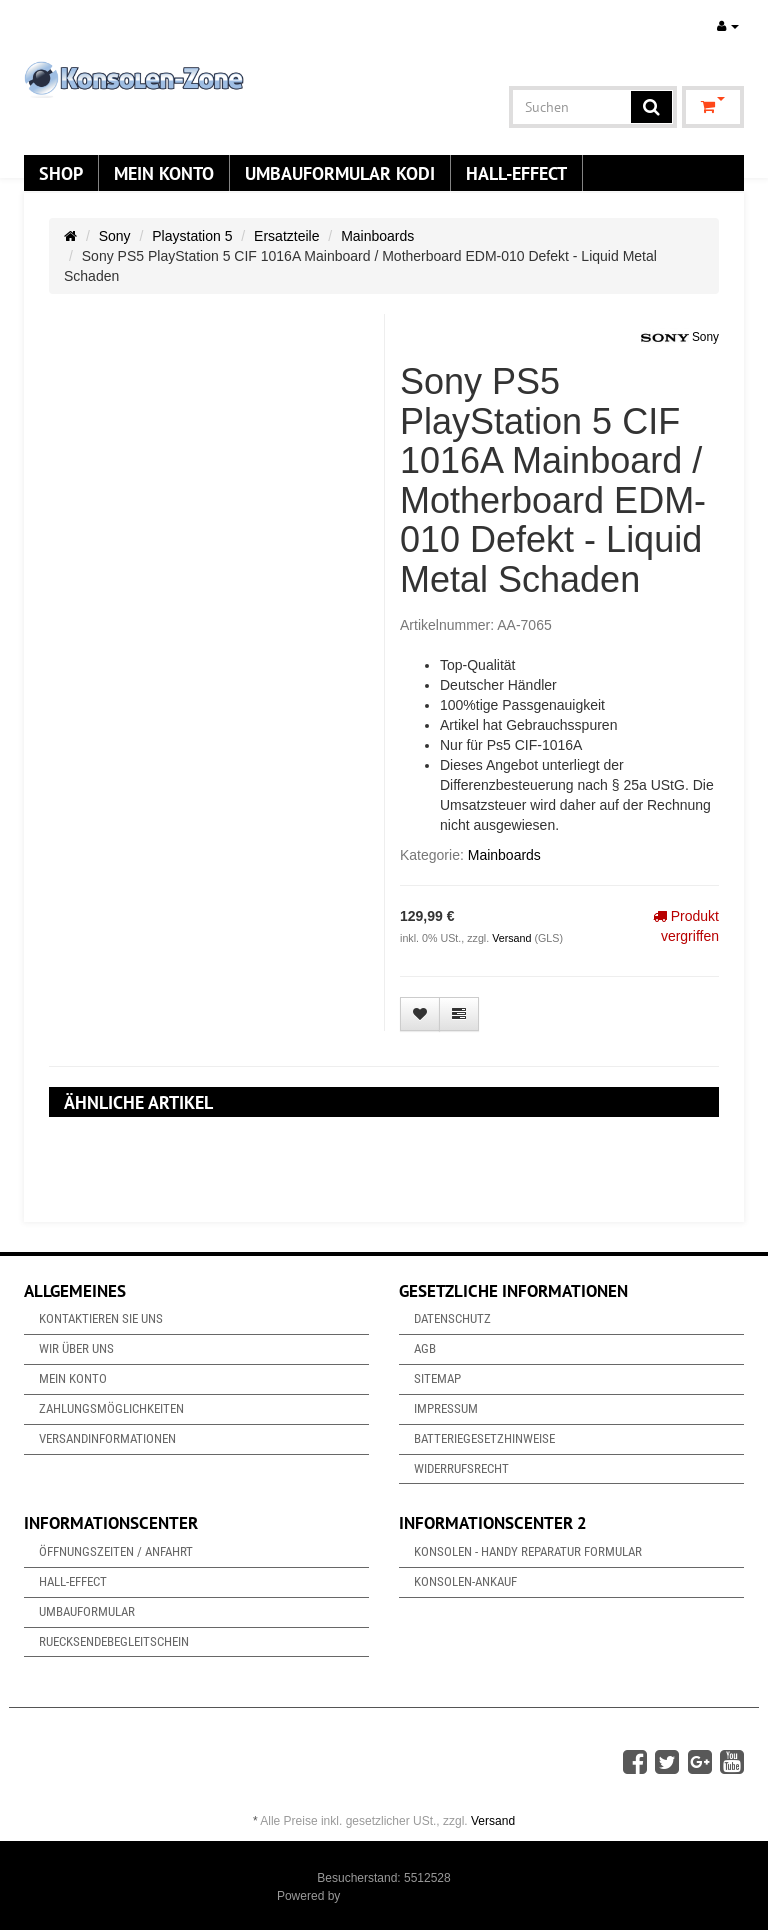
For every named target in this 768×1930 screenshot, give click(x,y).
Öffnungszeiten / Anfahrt (116, 1551)
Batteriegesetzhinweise (484, 1438)
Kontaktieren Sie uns (101, 1318)
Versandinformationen (107, 1438)
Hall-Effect (516, 173)
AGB (425, 1348)
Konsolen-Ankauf (465, 1581)
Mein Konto (164, 173)
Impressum (446, 1408)
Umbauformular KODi (340, 173)
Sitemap (437, 1378)
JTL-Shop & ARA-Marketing (417, 1896)
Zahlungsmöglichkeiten (111, 1408)
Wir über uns (76, 1348)
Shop (61, 173)
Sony (115, 236)
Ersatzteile (286, 236)
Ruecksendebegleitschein (114, 1641)
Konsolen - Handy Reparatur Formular (528, 1551)
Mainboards (377, 236)
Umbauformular (87, 1611)
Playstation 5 (192, 236)
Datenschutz (452, 1318)
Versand (513, 938)
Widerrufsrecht (461, 1468)
